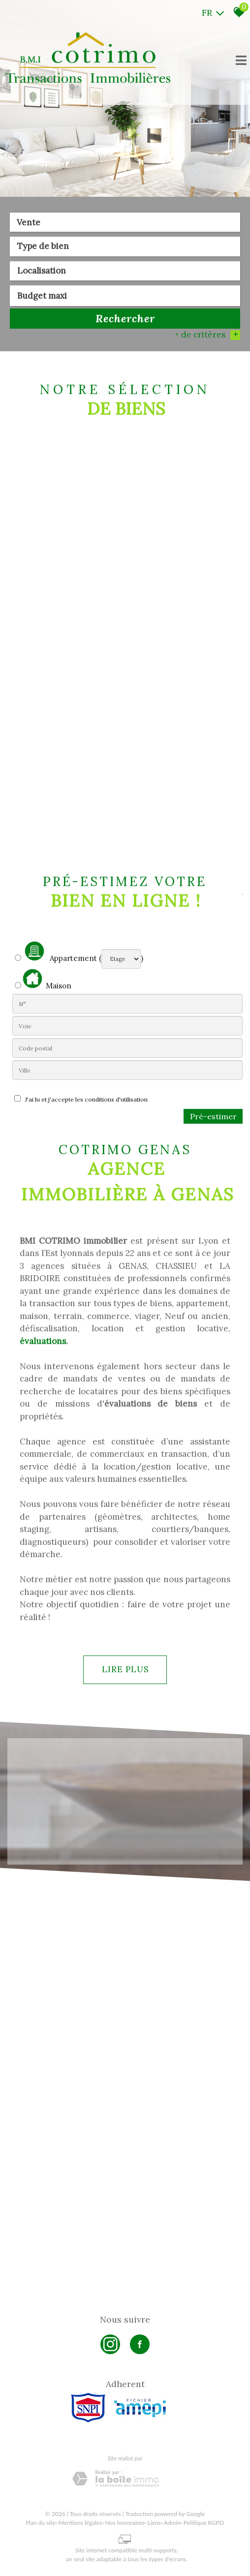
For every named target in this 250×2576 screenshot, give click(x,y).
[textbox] (125, 247)
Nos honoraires (125, 2522)
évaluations (43, 1341)
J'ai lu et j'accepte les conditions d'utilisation (85, 1099)
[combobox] (125, 223)
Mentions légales (80, 2522)
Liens (153, 2522)
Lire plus (125, 1669)
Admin (172, 2522)
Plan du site (41, 2522)
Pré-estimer (213, 1116)
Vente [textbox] (28, 222)
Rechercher (125, 319)
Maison (47, 979)
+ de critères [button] (207, 335)
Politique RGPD (204, 2522)
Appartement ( (58, 952)
